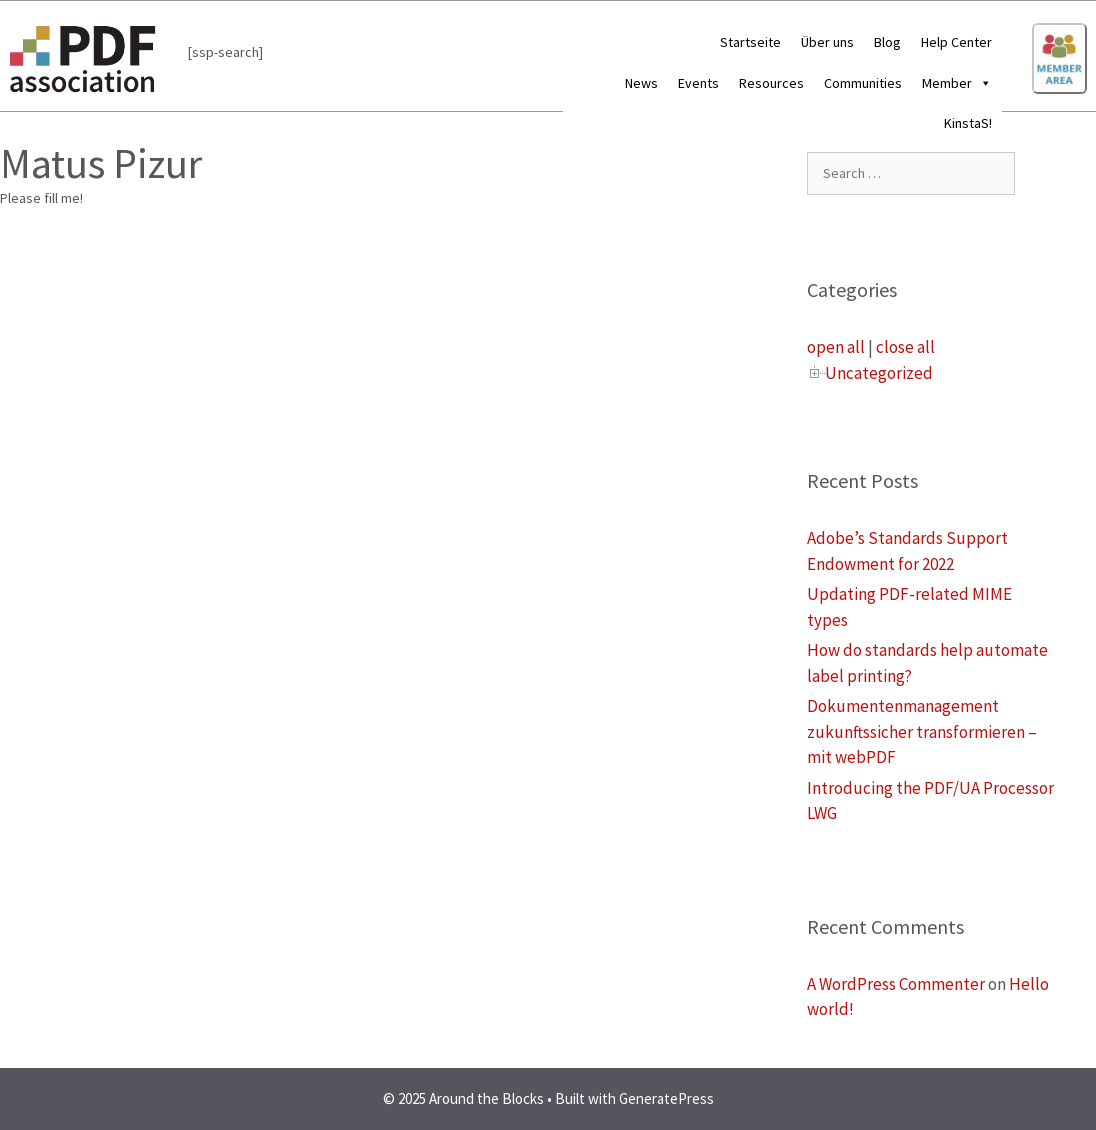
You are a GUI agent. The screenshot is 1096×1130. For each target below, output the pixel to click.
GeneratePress (666, 1098)
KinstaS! (968, 123)
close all (905, 347)
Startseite (750, 42)
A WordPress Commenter (896, 984)
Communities (863, 83)
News (641, 83)
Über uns (827, 42)
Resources (771, 83)
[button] (982, 83)
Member (957, 83)
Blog (887, 42)
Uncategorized (879, 373)
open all (836, 347)
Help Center (956, 42)
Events (698, 83)
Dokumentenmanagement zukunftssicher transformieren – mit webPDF (922, 731)
